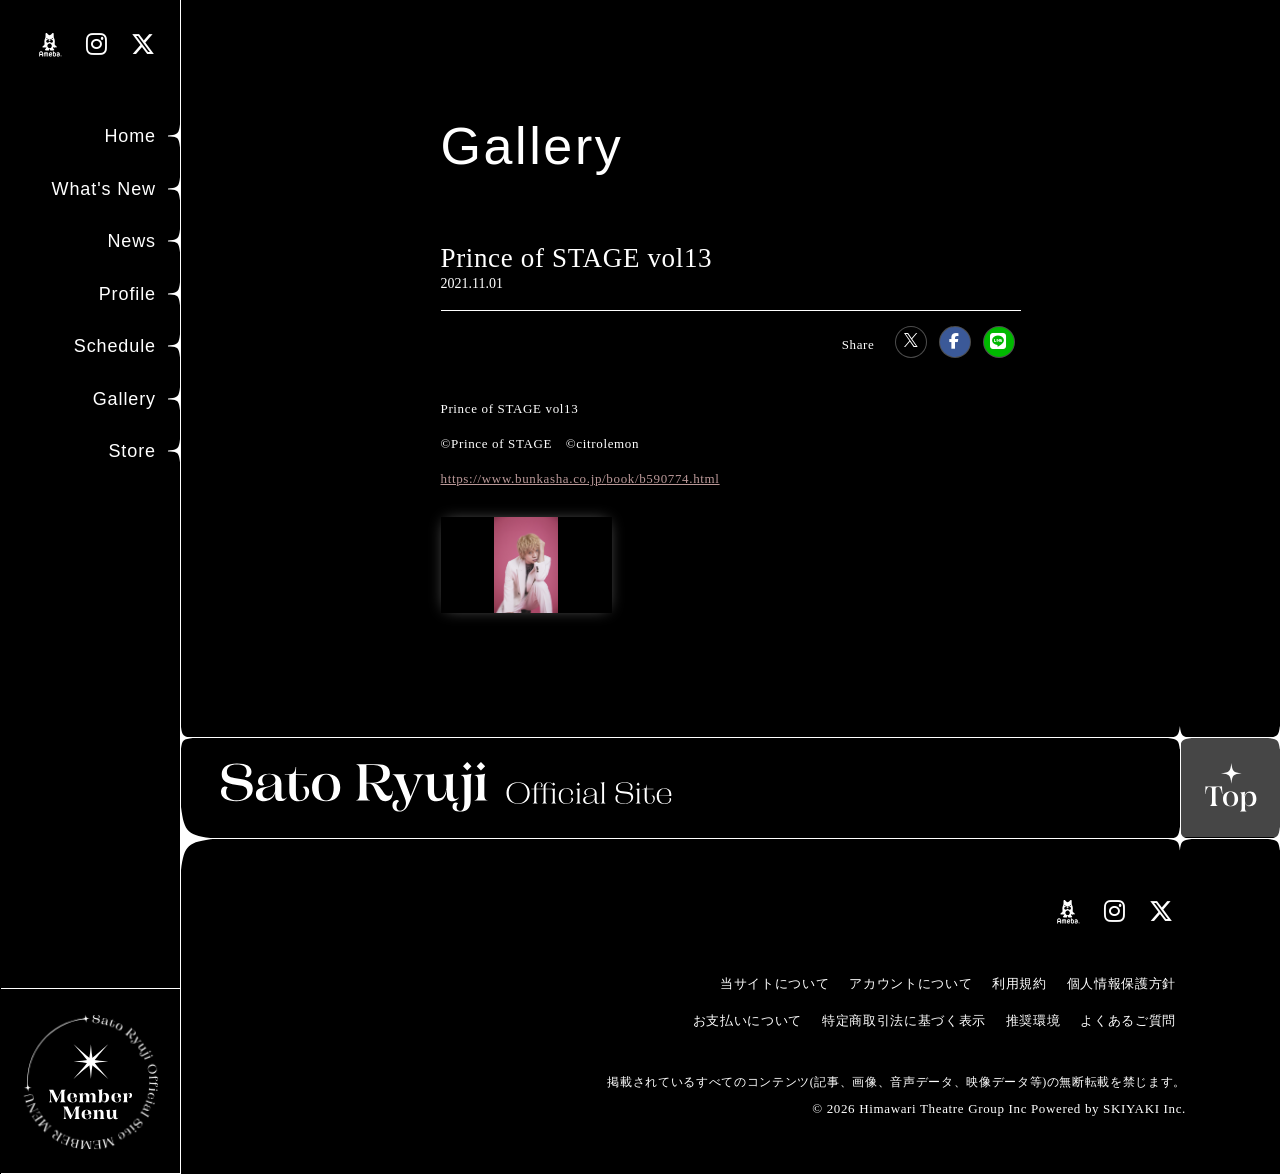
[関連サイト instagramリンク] (97, 44)
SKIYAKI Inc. (1144, 1108)
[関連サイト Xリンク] (143, 44)
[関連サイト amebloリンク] (50, 45)
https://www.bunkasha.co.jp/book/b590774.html (580, 478)
